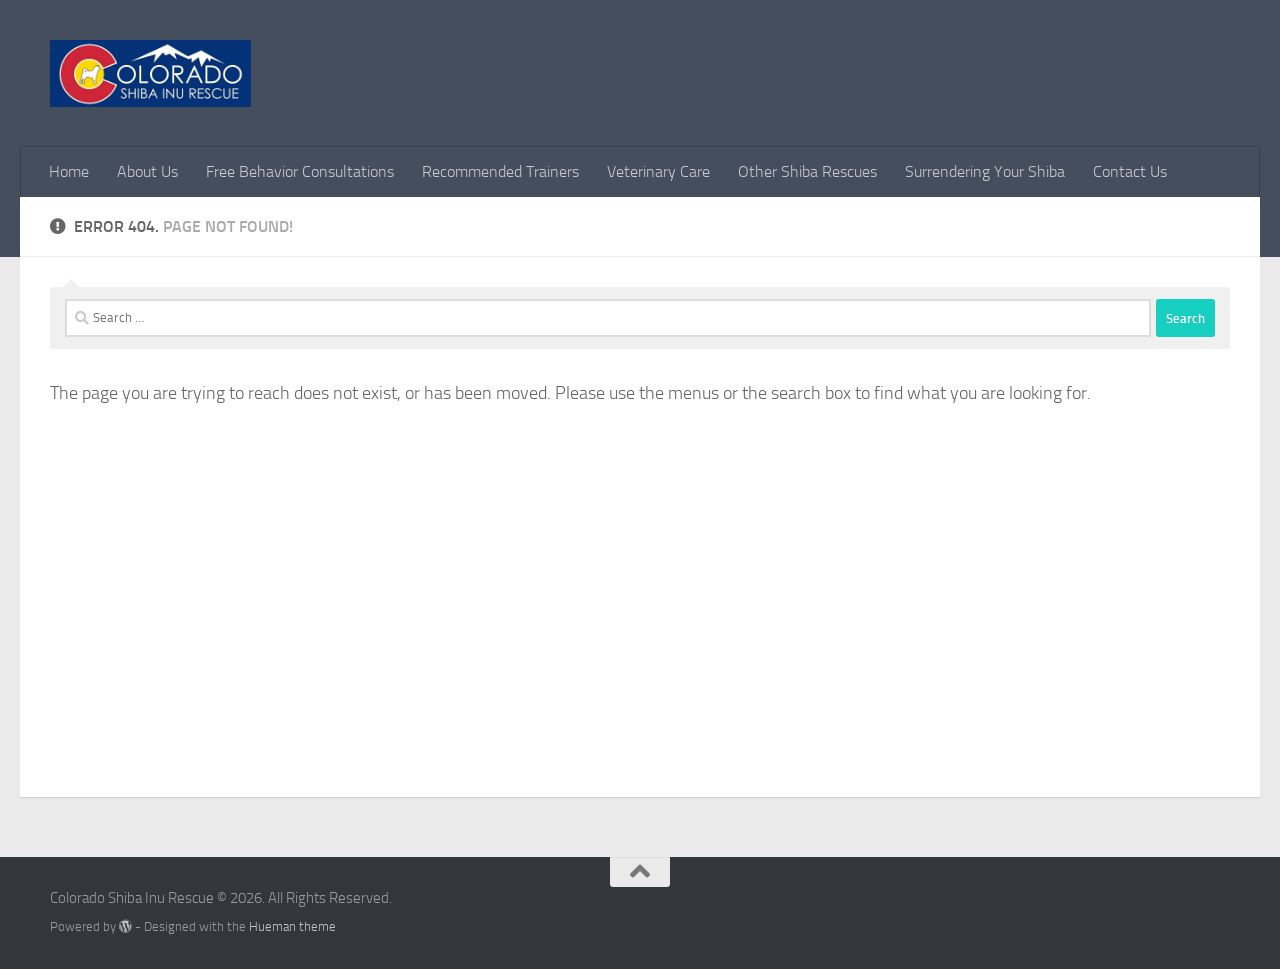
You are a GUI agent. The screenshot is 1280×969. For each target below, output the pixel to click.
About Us (147, 171)
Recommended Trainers (500, 171)
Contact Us (1130, 171)
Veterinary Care (658, 171)
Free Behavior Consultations (300, 171)
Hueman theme (292, 926)
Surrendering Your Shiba (985, 171)
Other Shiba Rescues (807, 171)
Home (69, 171)
